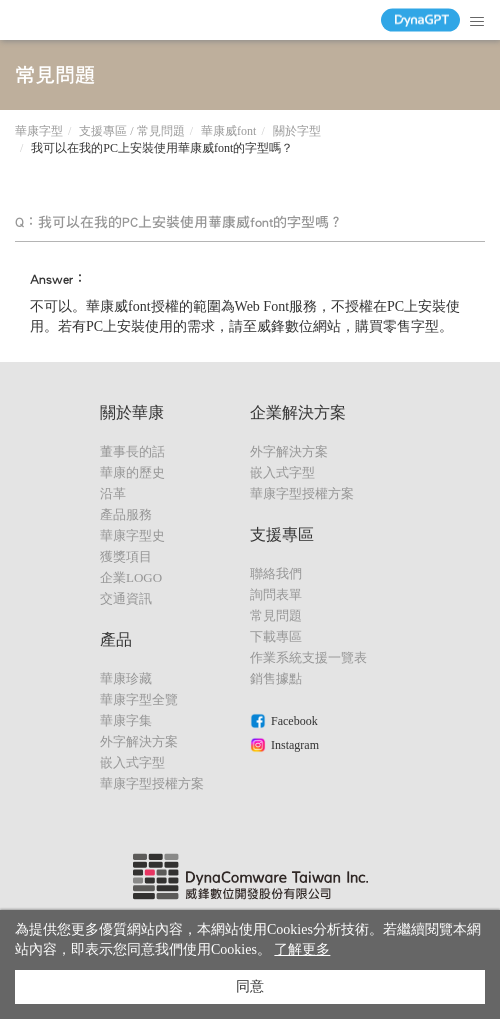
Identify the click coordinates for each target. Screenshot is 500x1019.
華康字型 (39, 131)
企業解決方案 (298, 412)
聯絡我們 (276, 573)
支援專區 (282, 534)
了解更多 (302, 949)
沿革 (113, 493)
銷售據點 (276, 678)
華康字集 (126, 720)
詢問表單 (276, 594)
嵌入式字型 (132, 762)
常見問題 (276, 615)
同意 (250, 986)
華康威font (228, 131)
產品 (116, 639)
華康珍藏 (126, 678)
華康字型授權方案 (152, 783)
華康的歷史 (132, 472)
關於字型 (297, 131)
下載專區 (276, 636)
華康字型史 (132, 535)
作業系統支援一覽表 (308, 657)
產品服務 (126, 514)
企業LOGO (131, 577)
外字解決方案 (139, 741)
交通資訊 (126, 598)
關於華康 (132, 412)
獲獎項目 (126, 556)
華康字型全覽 (139, 699)
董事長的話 (132, 451)
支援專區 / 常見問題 (131, 131)
